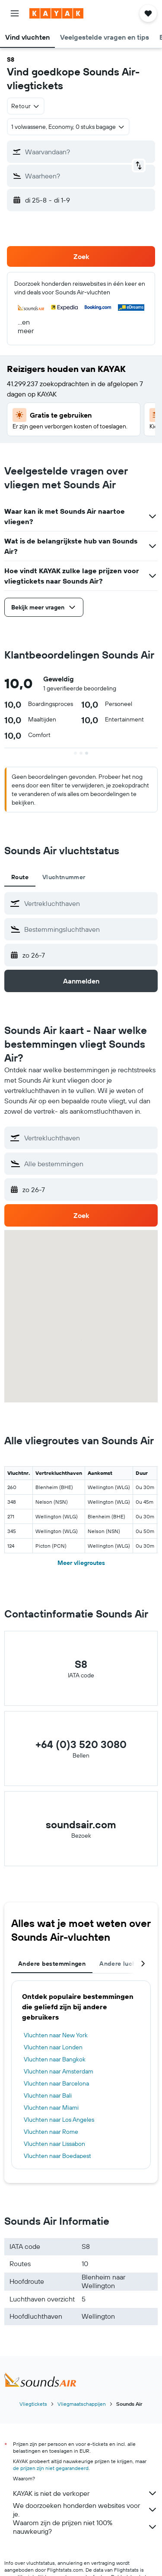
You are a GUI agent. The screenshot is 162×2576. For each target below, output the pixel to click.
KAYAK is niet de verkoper (85, 2493)
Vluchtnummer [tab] (64, 877)
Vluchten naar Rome (51, 2132)
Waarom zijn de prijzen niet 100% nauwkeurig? (85, 2526)
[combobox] (25, 106)
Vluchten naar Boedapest (57, 2156)
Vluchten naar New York (56, 2035)
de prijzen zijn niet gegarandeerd (51, 2468)
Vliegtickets (33, 2404)
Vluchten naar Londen (53, 2047)
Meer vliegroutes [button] (81, 1563)
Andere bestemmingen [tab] (52, 1963)
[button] (14, 13)
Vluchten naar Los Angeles (59, 2119)
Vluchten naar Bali (48, 2095)
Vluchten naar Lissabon (54, 2144)
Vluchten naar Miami (51, 2107)
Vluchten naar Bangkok (55, 2059)
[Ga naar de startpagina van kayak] (56, 13)
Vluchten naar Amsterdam (58, 2071)
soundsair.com (81, 1824)
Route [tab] (20, 877)
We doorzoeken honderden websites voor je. (85, 2509)
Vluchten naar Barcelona (56, 2083)
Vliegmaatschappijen (81, 2404)
